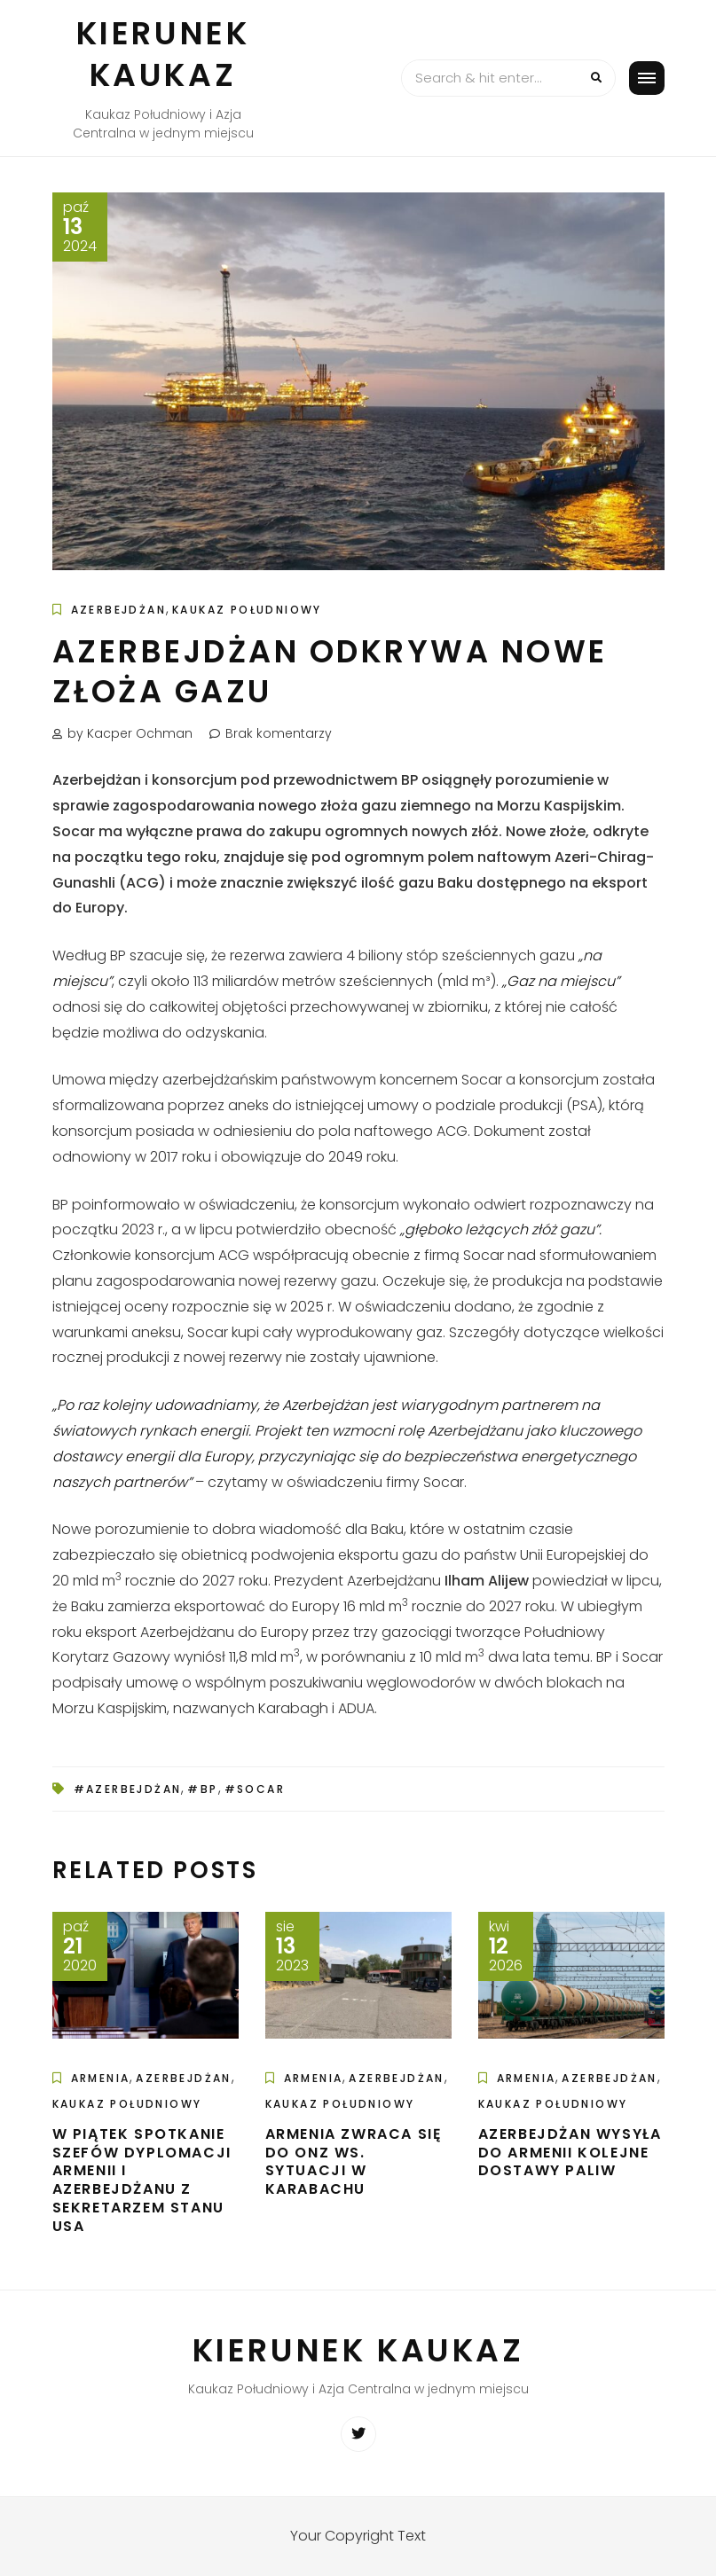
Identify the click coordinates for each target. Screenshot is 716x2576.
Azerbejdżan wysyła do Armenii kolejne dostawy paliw (570, 2152)
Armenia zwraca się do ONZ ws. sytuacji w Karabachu (354, 2161)
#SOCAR (254, 1789)
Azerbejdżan (118, 609)
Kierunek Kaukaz (163, 54)
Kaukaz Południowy (247, 609)
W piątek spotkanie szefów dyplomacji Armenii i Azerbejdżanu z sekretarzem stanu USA (142, 2180)
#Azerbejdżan (128, 1789)
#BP (202, 1789)
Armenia (100, 2078)
